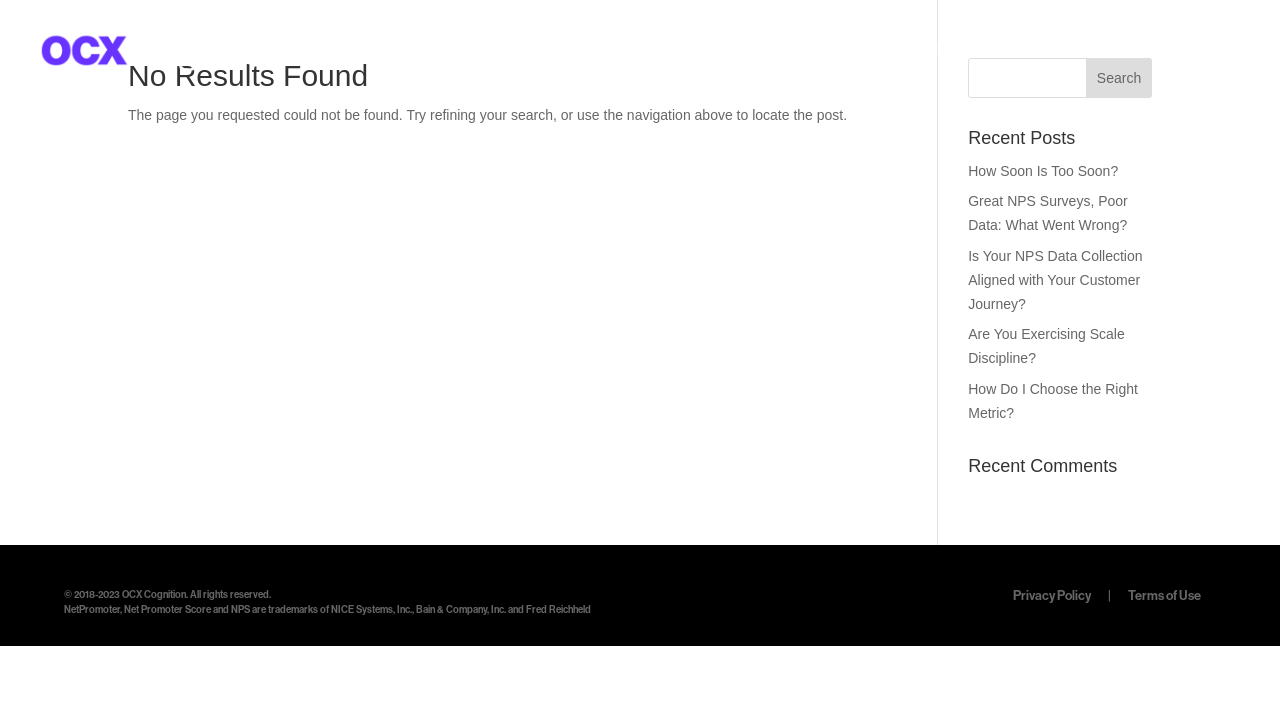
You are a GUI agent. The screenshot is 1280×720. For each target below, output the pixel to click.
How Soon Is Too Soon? (1043, 171)
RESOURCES (1048, 51)
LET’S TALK (1191, 51)
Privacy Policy (1053, 595)
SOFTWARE (909, 51)
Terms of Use (1164, 595)
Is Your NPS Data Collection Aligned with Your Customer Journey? (1055, 280)
